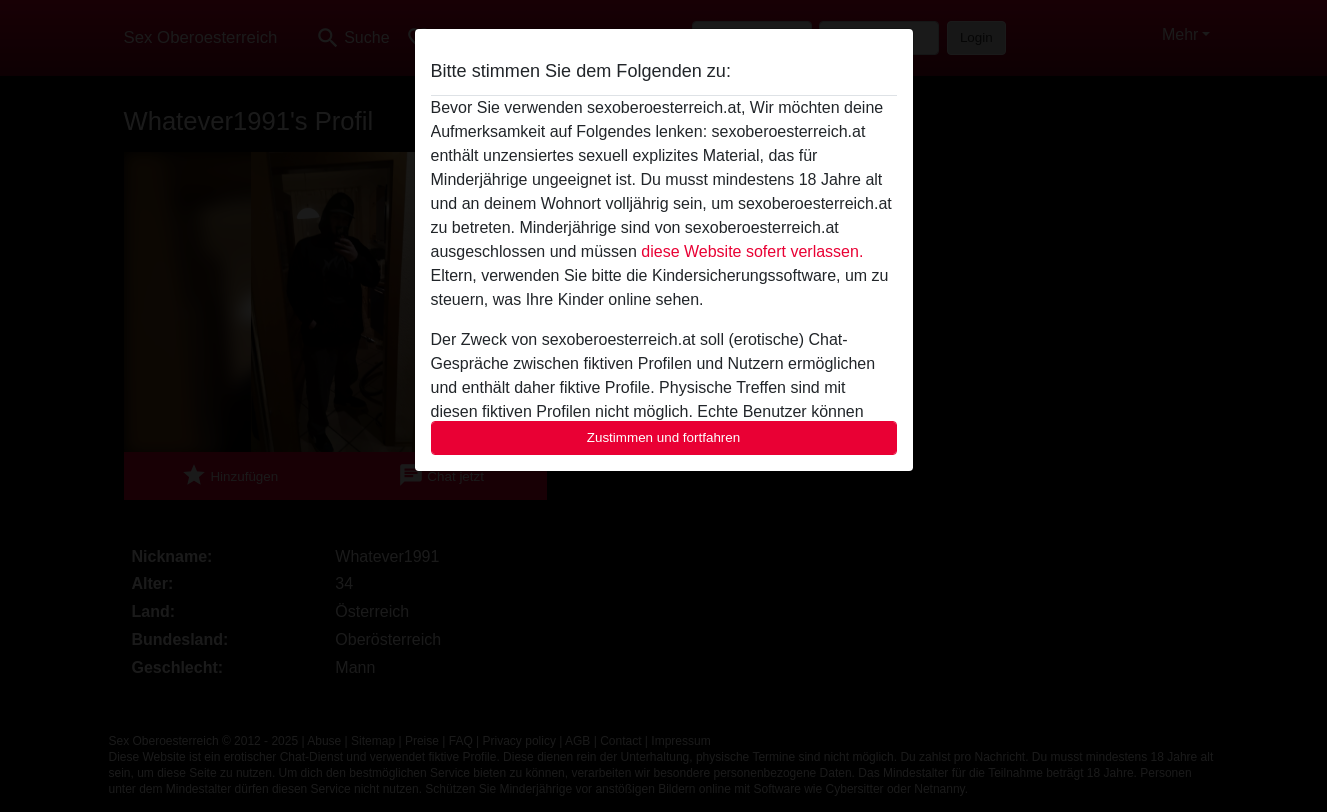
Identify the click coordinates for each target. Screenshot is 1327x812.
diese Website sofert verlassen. (752, 251)
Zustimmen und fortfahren (664, 437)
